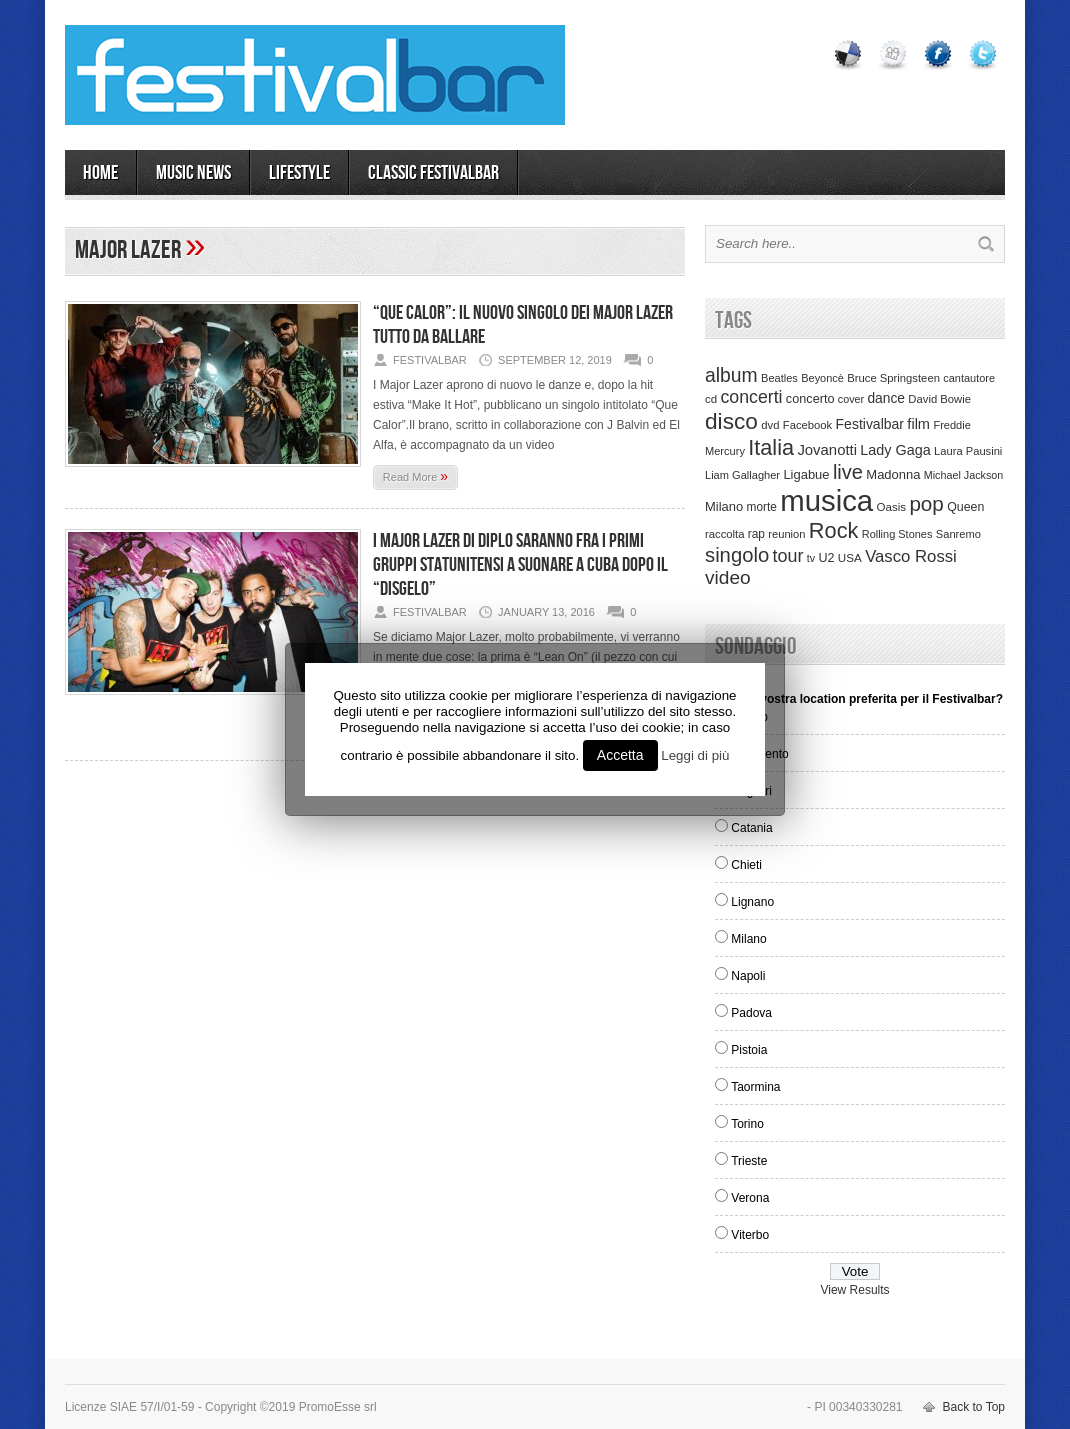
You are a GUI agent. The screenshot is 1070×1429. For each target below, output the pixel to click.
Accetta (620, 755)
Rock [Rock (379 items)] (834, 530)
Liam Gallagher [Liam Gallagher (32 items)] (742, 475)
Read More (415, 476)
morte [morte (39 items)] (762, 507)
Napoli (748, 976)
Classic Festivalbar (433, 173)
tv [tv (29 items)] (811, 558)
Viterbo (750, 1235)
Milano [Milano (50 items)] (724, 506)
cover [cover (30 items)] (851, 399)
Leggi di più (695, 755)
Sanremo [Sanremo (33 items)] (958, 534)
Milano (748, 939)
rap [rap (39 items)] (756, 534)
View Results (854, 1290)
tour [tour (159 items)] (788, 556)
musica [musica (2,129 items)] (826, 500)
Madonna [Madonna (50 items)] (893, 474)
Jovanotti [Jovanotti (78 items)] (827, 450)
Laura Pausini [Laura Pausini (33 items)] (968, 451)
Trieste (749, 1161)
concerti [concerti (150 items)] (751, 397)
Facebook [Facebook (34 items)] (807, 425)
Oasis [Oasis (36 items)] (891, 507)
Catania (751, 828)
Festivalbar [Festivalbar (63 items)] (870, 424)
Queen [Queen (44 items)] (965, 507)
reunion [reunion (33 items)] (786, 534)
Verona (750, 1198)
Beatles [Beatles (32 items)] (779, 378)
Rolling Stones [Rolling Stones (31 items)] (897, 534)
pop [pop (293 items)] (926, 503)
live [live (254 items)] (848, 472)
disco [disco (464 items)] (731, 421)
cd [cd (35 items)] (711, 399)
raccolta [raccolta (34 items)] (724, 534)
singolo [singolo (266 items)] (737, 555)
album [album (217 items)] (731, 375)
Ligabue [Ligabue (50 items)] (806, 474)
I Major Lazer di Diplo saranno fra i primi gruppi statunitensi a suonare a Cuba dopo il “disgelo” (520, 565)
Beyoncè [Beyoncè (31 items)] (822, 378)
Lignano (752, 902)
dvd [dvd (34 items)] (770, 425)
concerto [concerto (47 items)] (810, 399)
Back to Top (974, 1407)
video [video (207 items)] (728, 577)
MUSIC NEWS (193, 173)
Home (100, 173)
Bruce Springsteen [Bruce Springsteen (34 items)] (893, 378)
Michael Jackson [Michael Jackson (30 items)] (963, 475)
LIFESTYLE (299, 173)
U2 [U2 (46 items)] (826, 558)
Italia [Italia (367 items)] (771, 447)
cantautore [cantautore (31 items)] (969, 378)
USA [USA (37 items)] (850, 557)
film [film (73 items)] (918, 424)
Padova (751, 1013)
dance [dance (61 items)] (886, 398)
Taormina (755, 1087)
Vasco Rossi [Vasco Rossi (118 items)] (911, 556)
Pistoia (749, 1050)
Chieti (746, 865)
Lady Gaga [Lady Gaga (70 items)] (895, 450)
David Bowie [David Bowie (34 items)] (939, 399)
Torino (747, 1124)
